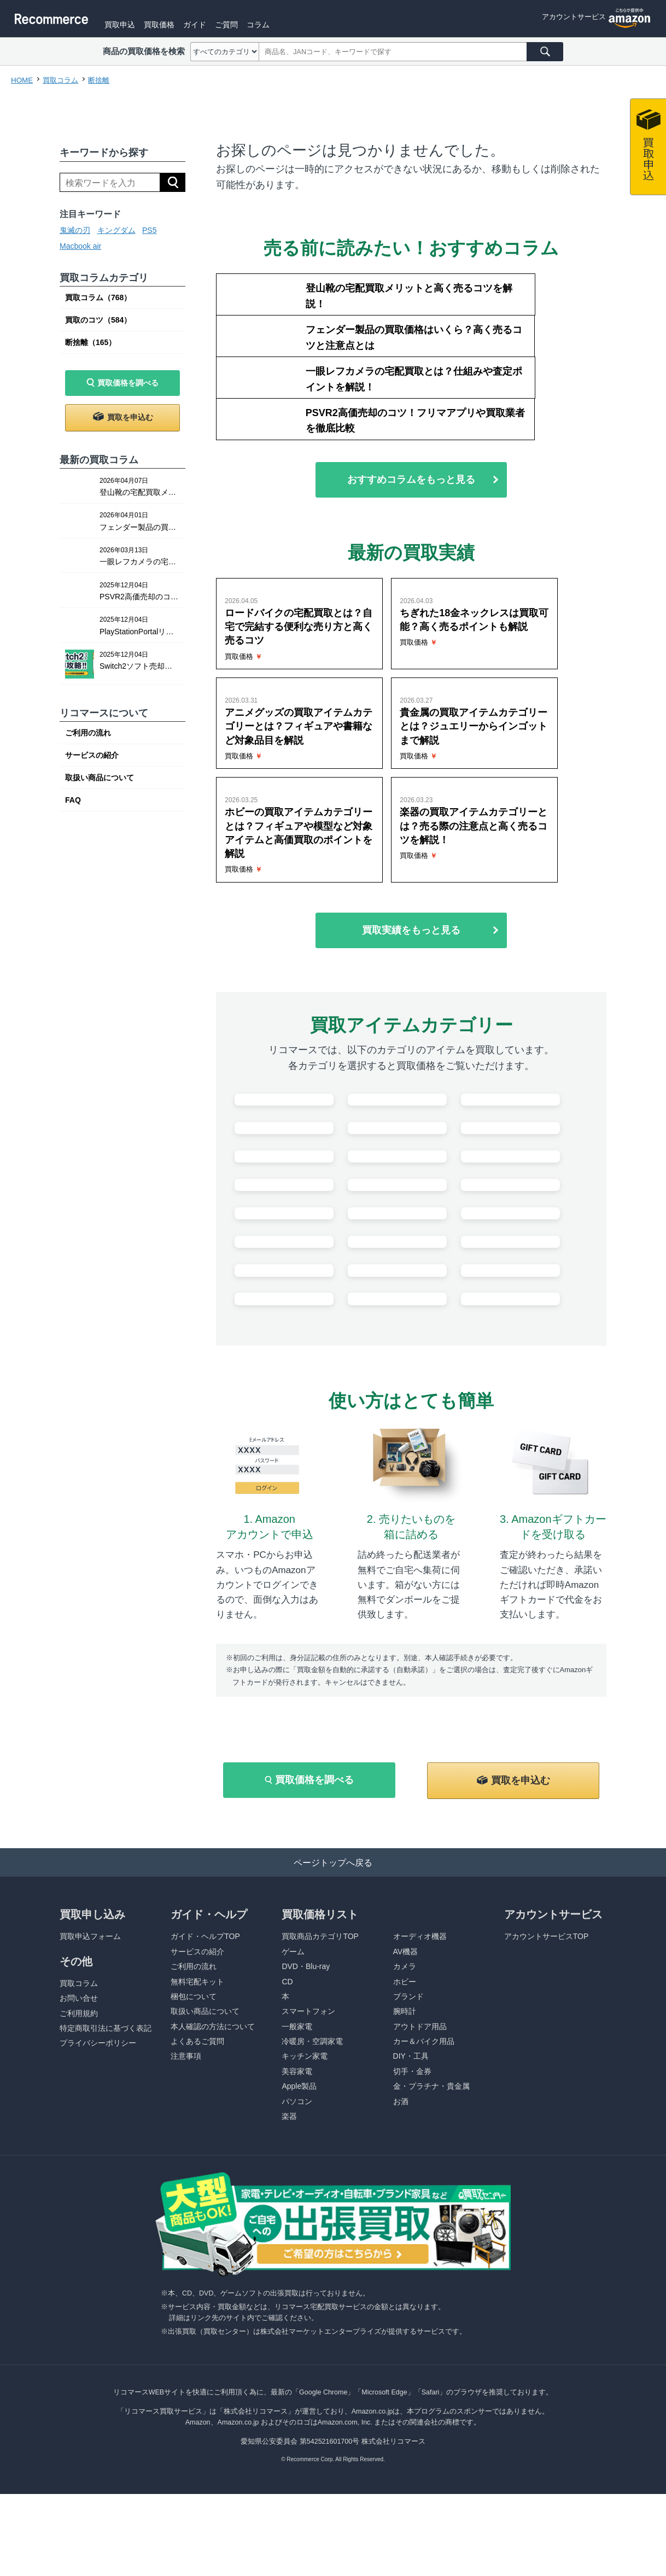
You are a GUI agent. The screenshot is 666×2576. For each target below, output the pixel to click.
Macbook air (80, 246)
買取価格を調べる (128, 382)
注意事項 (186, 2201)
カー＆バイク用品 (423, 2186)
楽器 (289, 2261)
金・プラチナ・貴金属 (431, 2231)
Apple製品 (299, 2231)
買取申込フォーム (90, 2081)
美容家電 (297, 2216)
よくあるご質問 (197, 2186)
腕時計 (404, 2156)
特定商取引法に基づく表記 (105, 2173)
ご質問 (265, 24)
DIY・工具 (411, 2201)
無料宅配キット (197, 2126)
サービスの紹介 (92, 755)
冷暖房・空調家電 (312, 2186)
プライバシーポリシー (98, 2187)
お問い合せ (79, 2143)
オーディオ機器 (420, 2081)
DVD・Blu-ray (306, 2111)
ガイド (232, 24)
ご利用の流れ (88, 732)
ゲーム (293, 2096)
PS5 (149, 230)
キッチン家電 (305, 2201)
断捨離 (90, 342)
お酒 (400, 2246)
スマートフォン (308, 2156)
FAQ (73, 800)
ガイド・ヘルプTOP (205, 2081)
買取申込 (153, 24)
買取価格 (194, 24)
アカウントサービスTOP (546, 2081)
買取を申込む (130, 417)
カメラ (404, 2111)
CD (287, 2126)
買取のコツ (98, 320)
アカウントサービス (571, 23)
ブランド (408, 2141)
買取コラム (98, 297)
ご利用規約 (79, 2158)
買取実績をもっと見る (411, 789)
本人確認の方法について (213, 2171)
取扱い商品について (99, 777)
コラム (299, 24)
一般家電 (297, 2171)
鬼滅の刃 (75, 230)
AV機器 (405, 2096)
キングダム (116, 230)
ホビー (404, 2126)
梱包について (194, 2141)
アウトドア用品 (420, 2171)
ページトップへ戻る (333, 2006)
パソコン (297, 2246)
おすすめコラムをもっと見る (411, 403)
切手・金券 (412, 2216)
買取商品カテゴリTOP (320, 2081)
